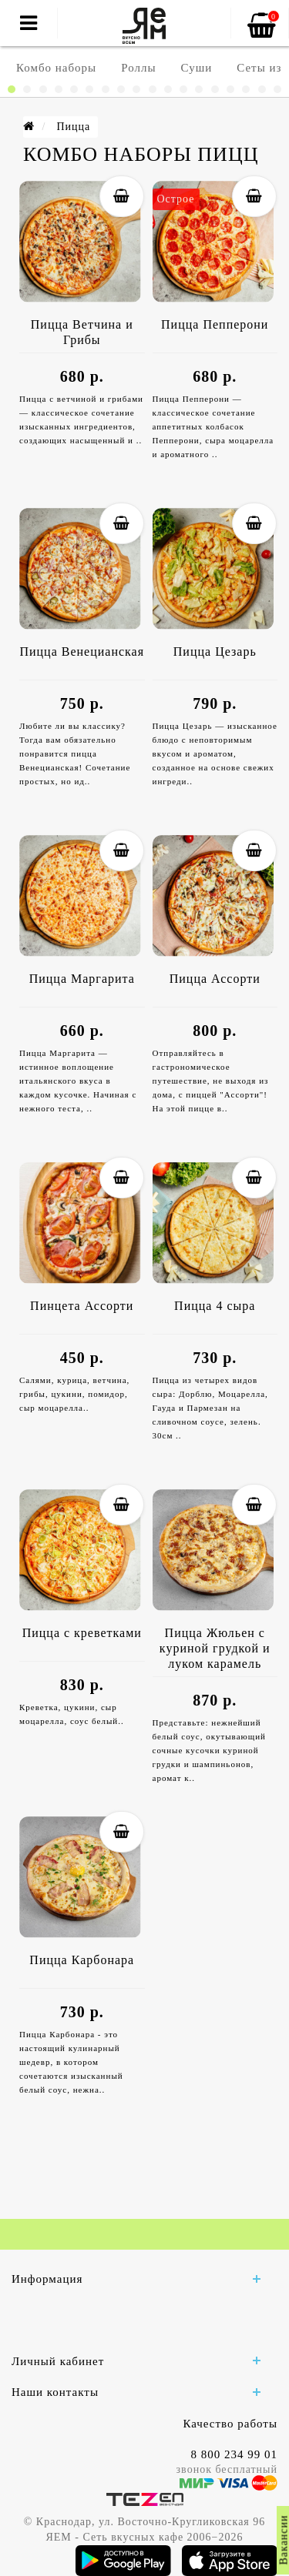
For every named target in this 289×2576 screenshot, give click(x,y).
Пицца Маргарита (82, 978)
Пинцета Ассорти (81, 1305)
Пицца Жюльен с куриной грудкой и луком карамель (215, 1648)
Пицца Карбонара (81, 1959)
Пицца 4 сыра (214, 1305)
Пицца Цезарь (215, 651)
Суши (197, 68)
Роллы (138, 68)
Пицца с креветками (82, 1632)
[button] (11, 89)
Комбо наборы (56, 68)
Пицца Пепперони (214, 324)
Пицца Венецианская (81, 651)
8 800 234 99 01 (234, 2454)
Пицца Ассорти (215, 978)
